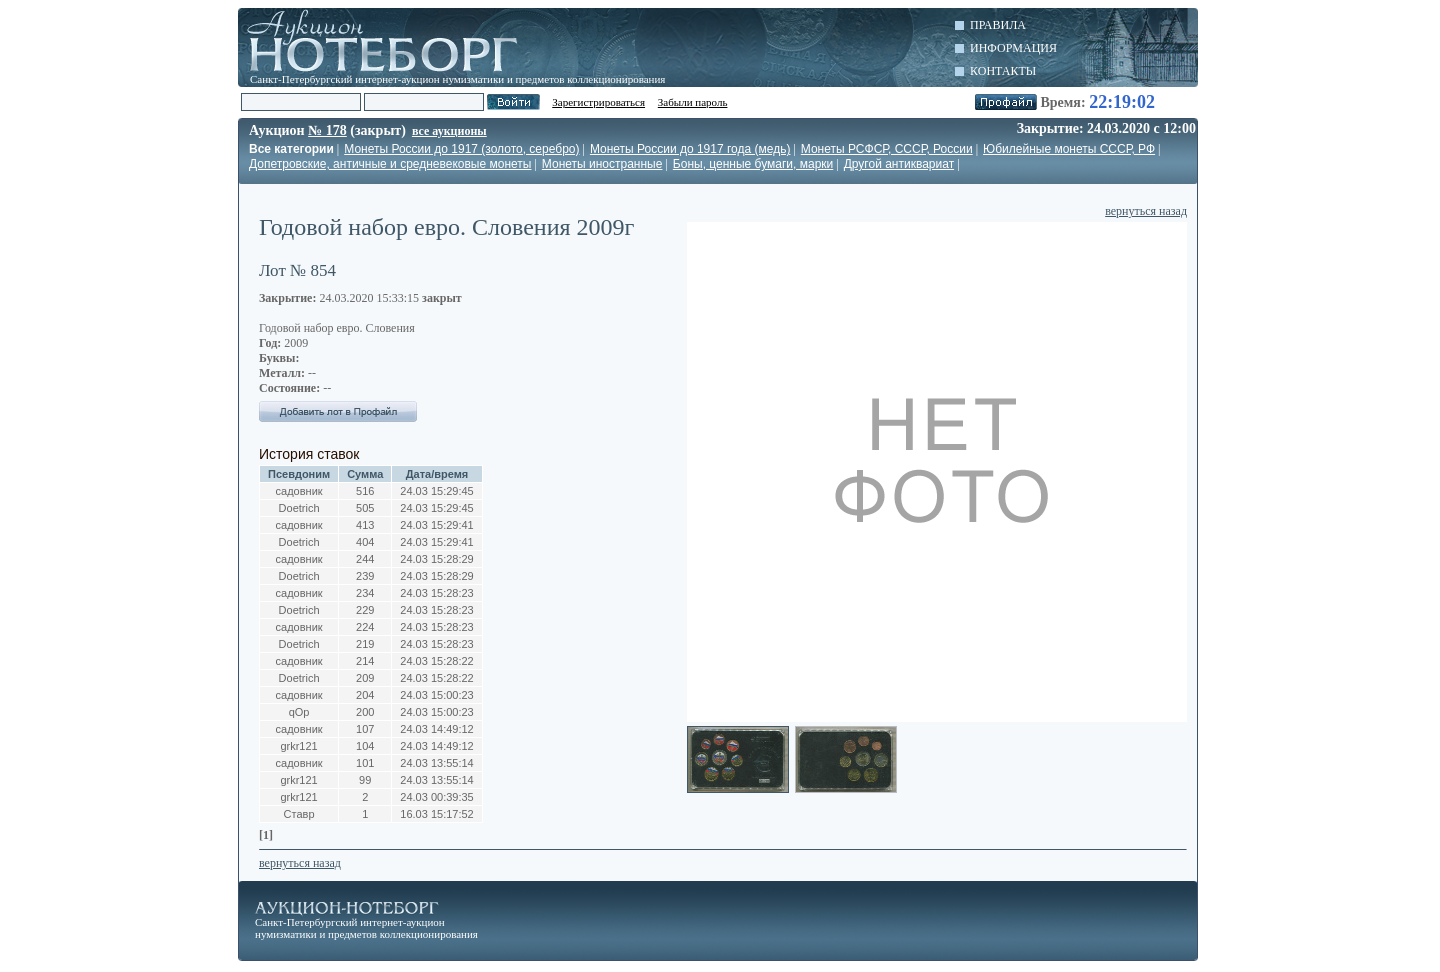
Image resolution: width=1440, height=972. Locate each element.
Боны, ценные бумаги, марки (753, 164)
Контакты (1003, 71)
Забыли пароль (693, 102)
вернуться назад (1146, 211)
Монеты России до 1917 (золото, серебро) (461, 149)
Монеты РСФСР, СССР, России (887, 149)
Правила (998, 25)
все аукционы (449, 131)
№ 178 (327, 130)
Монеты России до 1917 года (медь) (690, 149)
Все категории (291, 149)
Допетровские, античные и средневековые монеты (390, 164)
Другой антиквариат (899, 164)
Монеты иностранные (602, 164)
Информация (1013, 48)
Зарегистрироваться (598, 102)
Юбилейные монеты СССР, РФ (1069, 149)
